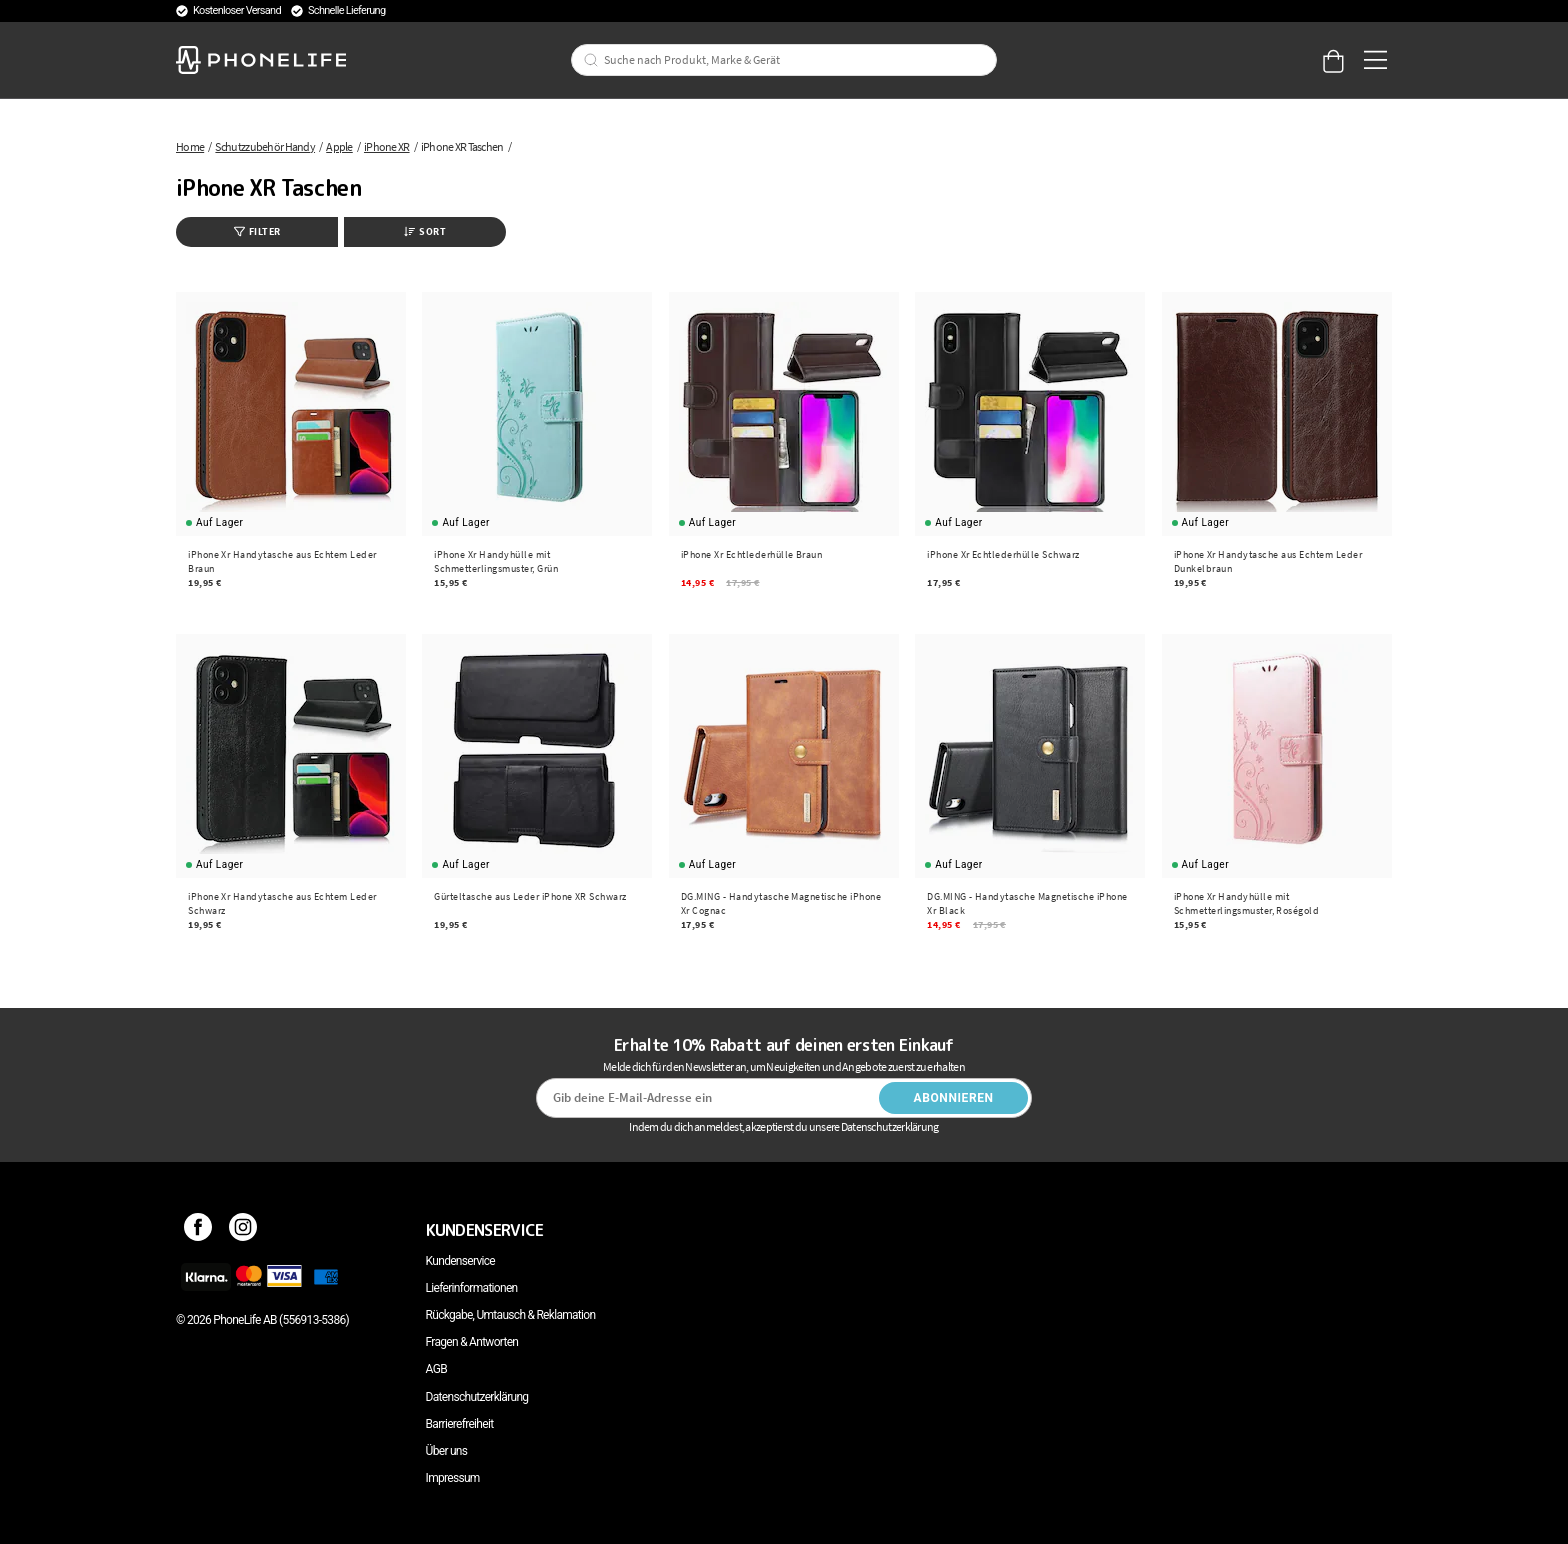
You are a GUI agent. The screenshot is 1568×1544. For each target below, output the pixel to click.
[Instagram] (243, 1230)
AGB (436, 1369)
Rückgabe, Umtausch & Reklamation (511, 1315)
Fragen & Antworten (472, 1342)
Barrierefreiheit (460, 1424)
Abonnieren (954, 1098)
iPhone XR (387, 146)
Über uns (447, 1451)
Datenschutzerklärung (477, 1397)
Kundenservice (460, 1261)
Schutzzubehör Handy (265, 146)
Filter (257, 231)
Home (190, 146)
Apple (339, 146)
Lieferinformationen (472, 1288)
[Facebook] (198, 1230)
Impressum (453, 1478)
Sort (425, 231)
